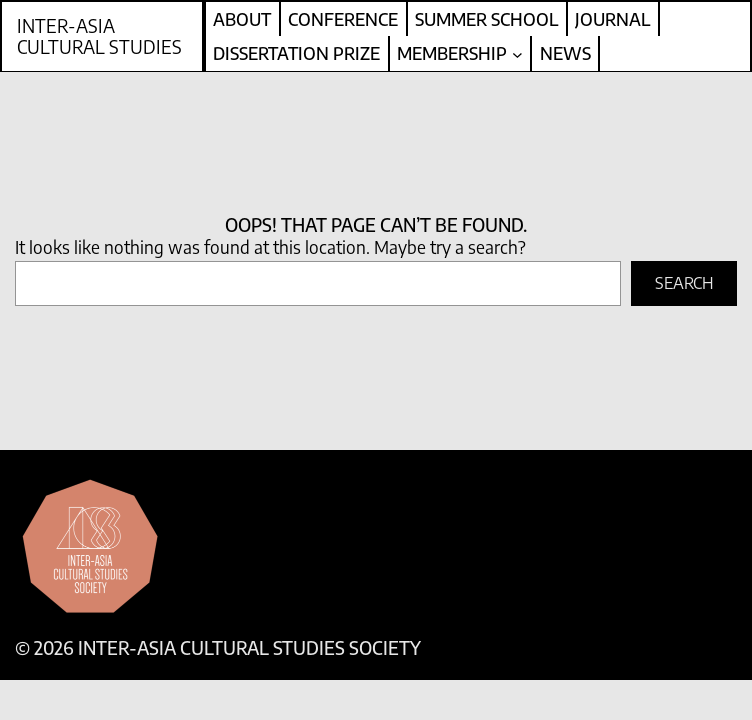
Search (684, 283)
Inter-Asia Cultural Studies (99, 36)
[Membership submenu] (517, 53)
